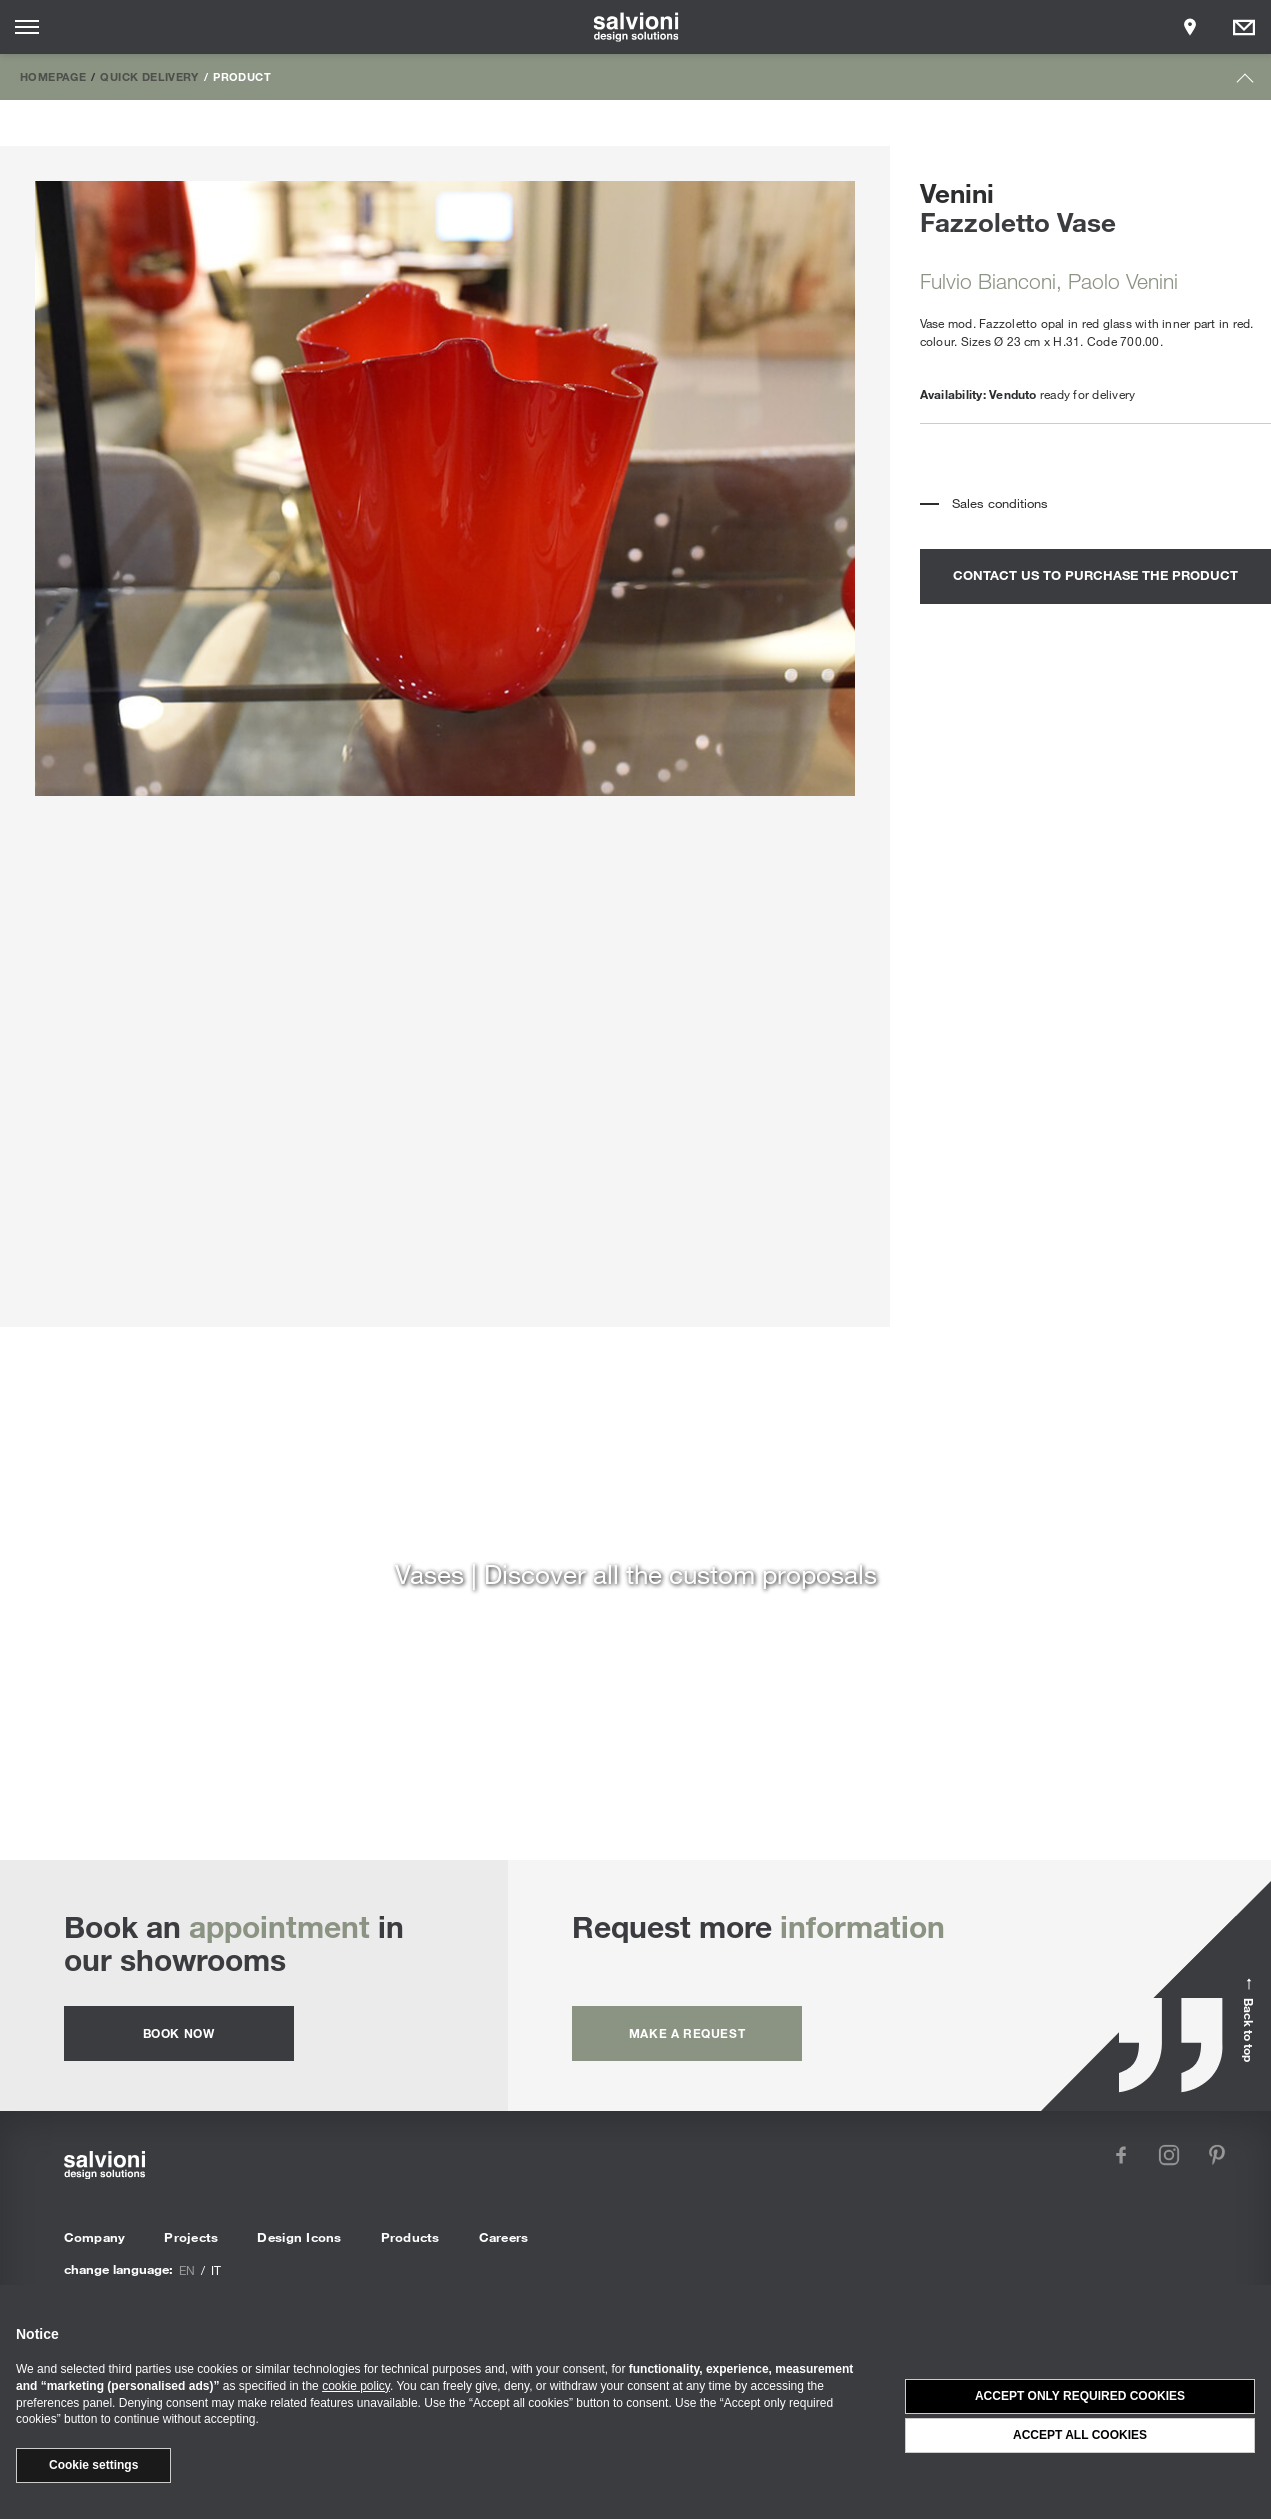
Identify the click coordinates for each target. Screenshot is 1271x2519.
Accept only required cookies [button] (1080, 2396)
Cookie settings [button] (93, 2465)
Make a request (687, 2033)
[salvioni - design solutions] (635, 27)
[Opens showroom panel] (1190, 27)
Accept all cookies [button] (1080, 2435)
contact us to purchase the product (1095, 575)
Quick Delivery (149, 76)
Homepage (53, 76)
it (216, 2270)
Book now (179, 2033)
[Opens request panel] (1244, 27)
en (187, 2270)
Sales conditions (1000, 503)
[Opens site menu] (27, 27)
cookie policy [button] (356, 2386)
